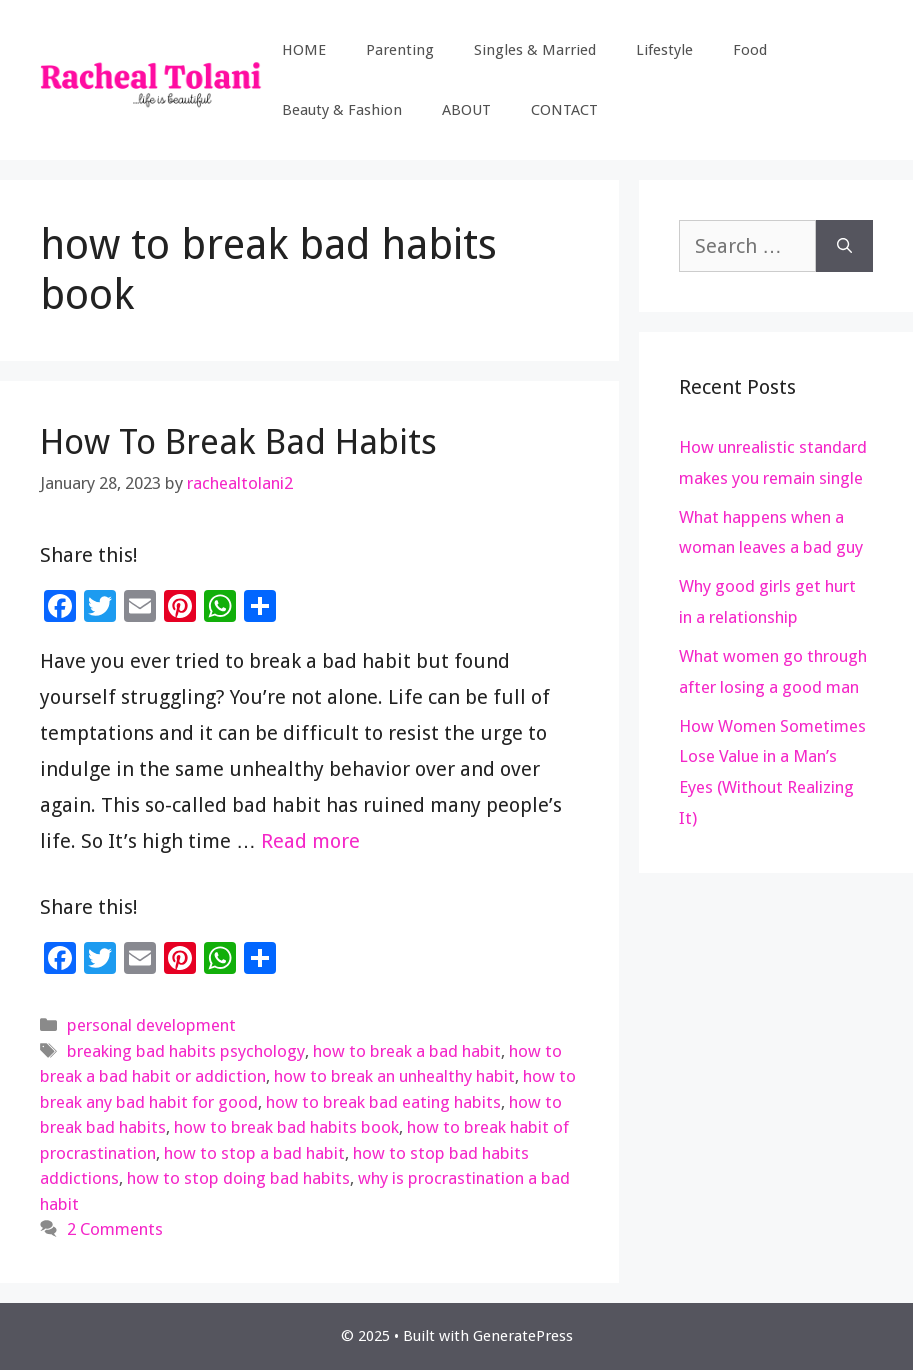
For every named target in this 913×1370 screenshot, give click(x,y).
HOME (304, 50)
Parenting (400, 50)
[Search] (844, 246)
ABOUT (466, 110)
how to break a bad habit (407, 1051)
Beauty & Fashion (342, 110)
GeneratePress (523, 1336)
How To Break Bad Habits (238, 441)
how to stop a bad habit (254, 1153)
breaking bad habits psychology (186, 1051)
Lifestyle (664, 50)
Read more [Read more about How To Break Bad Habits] (310, 841)
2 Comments (115, 1229)
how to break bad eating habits (383, 1102)
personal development (151, 1025)
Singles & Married (535, 50)
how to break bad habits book (286, 1127)
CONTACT (564, 110)
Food (750, 50)
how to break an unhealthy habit (394, 1076)
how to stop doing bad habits (238, 1178)
